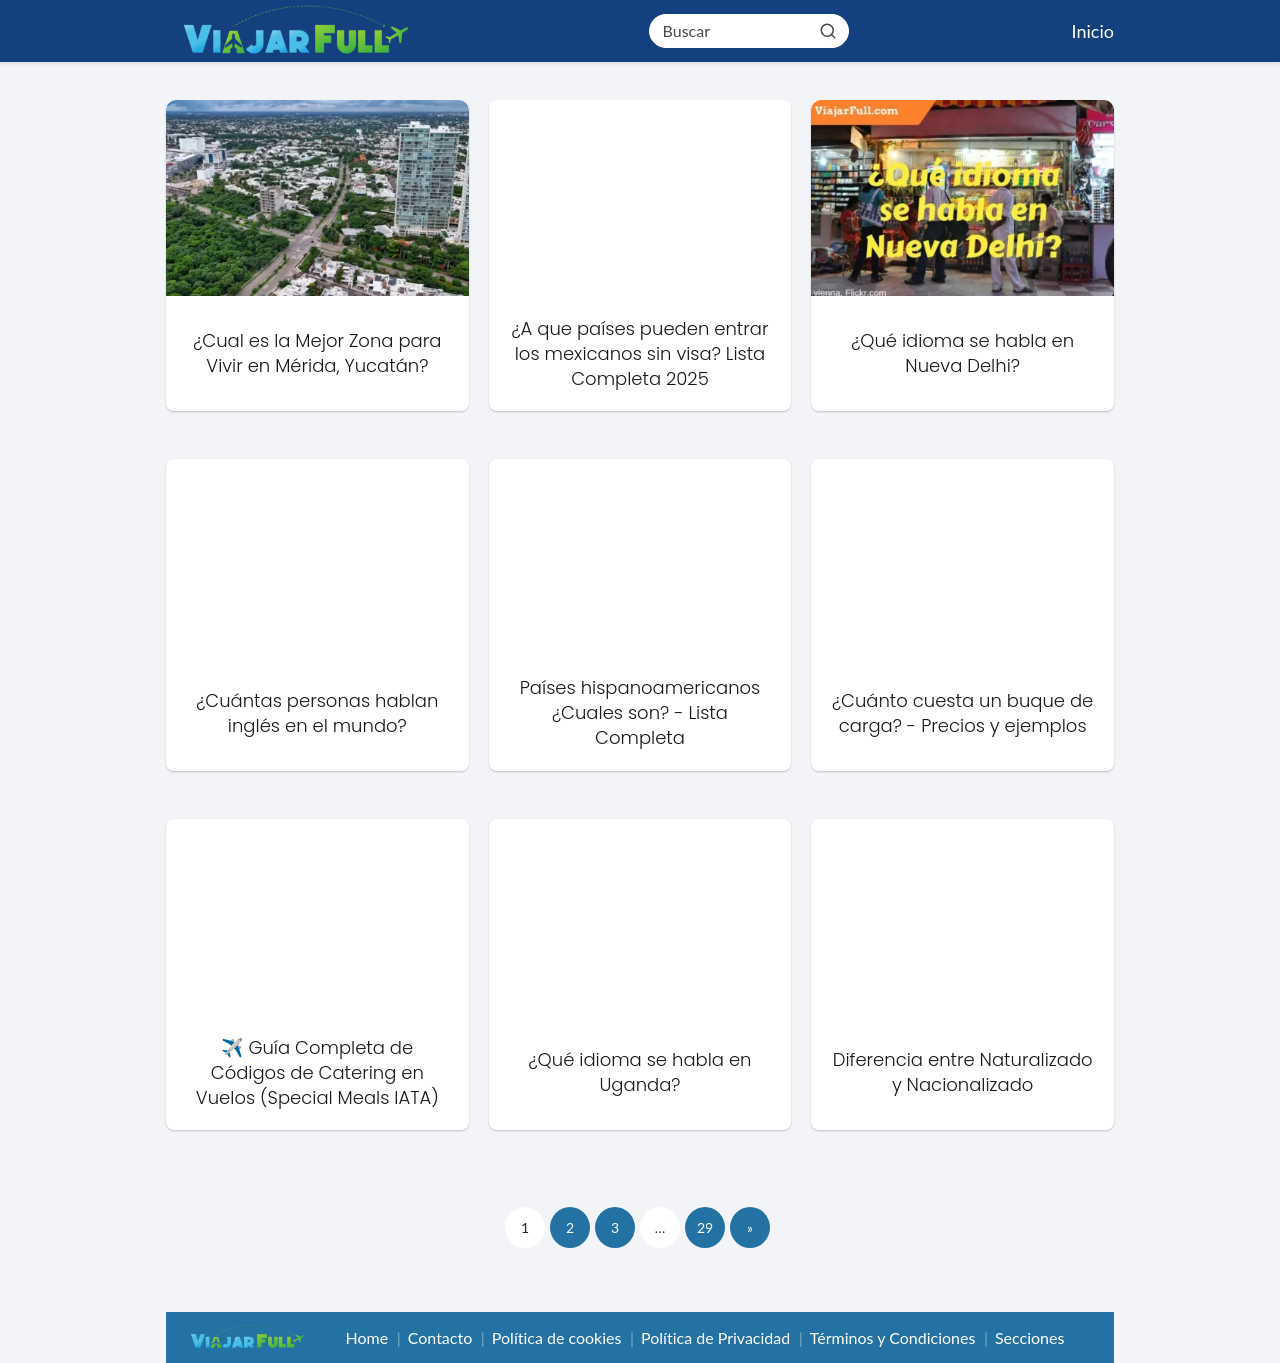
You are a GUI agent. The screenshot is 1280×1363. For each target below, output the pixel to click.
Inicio (1093, 31)
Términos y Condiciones (893, 1337)
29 (705, 1227)
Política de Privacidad (715, 1337)
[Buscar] (827, 30)
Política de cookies (557, 1337)
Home (366, 1337)
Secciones (1029, 1337)
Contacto (440, 1337)
